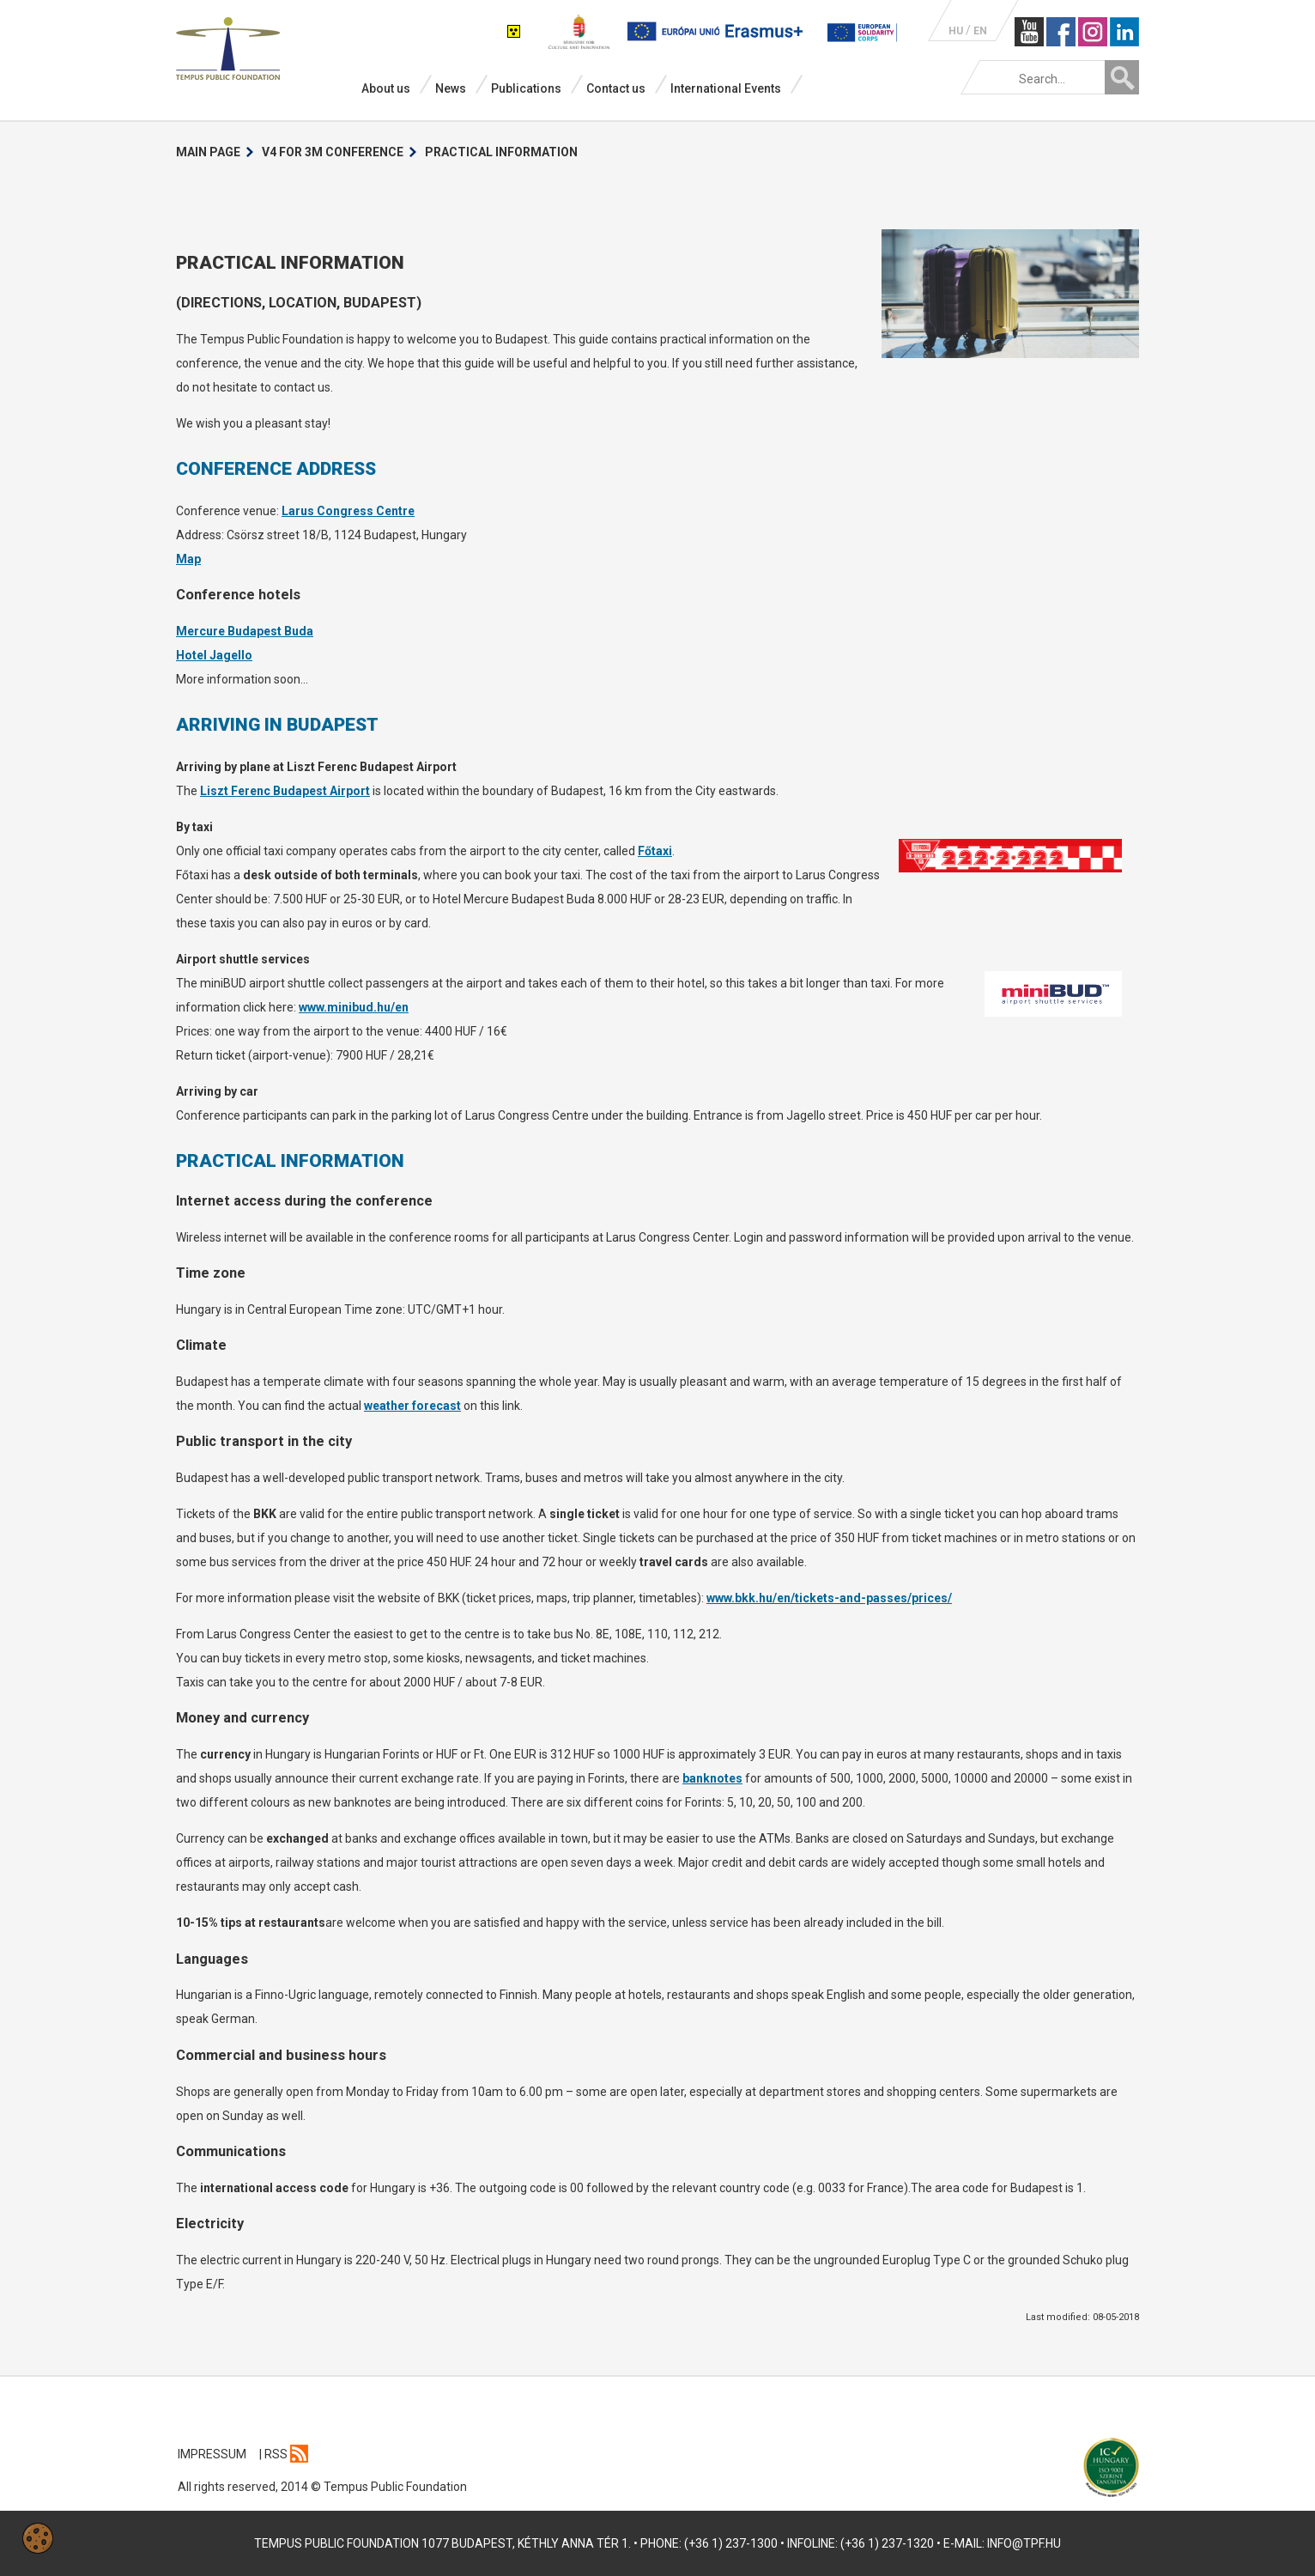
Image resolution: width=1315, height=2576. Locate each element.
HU (955, 31)
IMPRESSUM (212, 2454)
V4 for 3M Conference (332, 152)
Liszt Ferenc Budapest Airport (285, 791)
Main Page (208, 152)
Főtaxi (655, 851)
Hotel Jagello (214, 655)
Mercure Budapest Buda (244, 631)
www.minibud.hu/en (354, 1007)
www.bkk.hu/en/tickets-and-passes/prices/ (829, 1598)
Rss (286, 2454)
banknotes (712, 1778)
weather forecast (412, 1406)
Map (188, 559)
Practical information (501, 152)
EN (980, 31)
